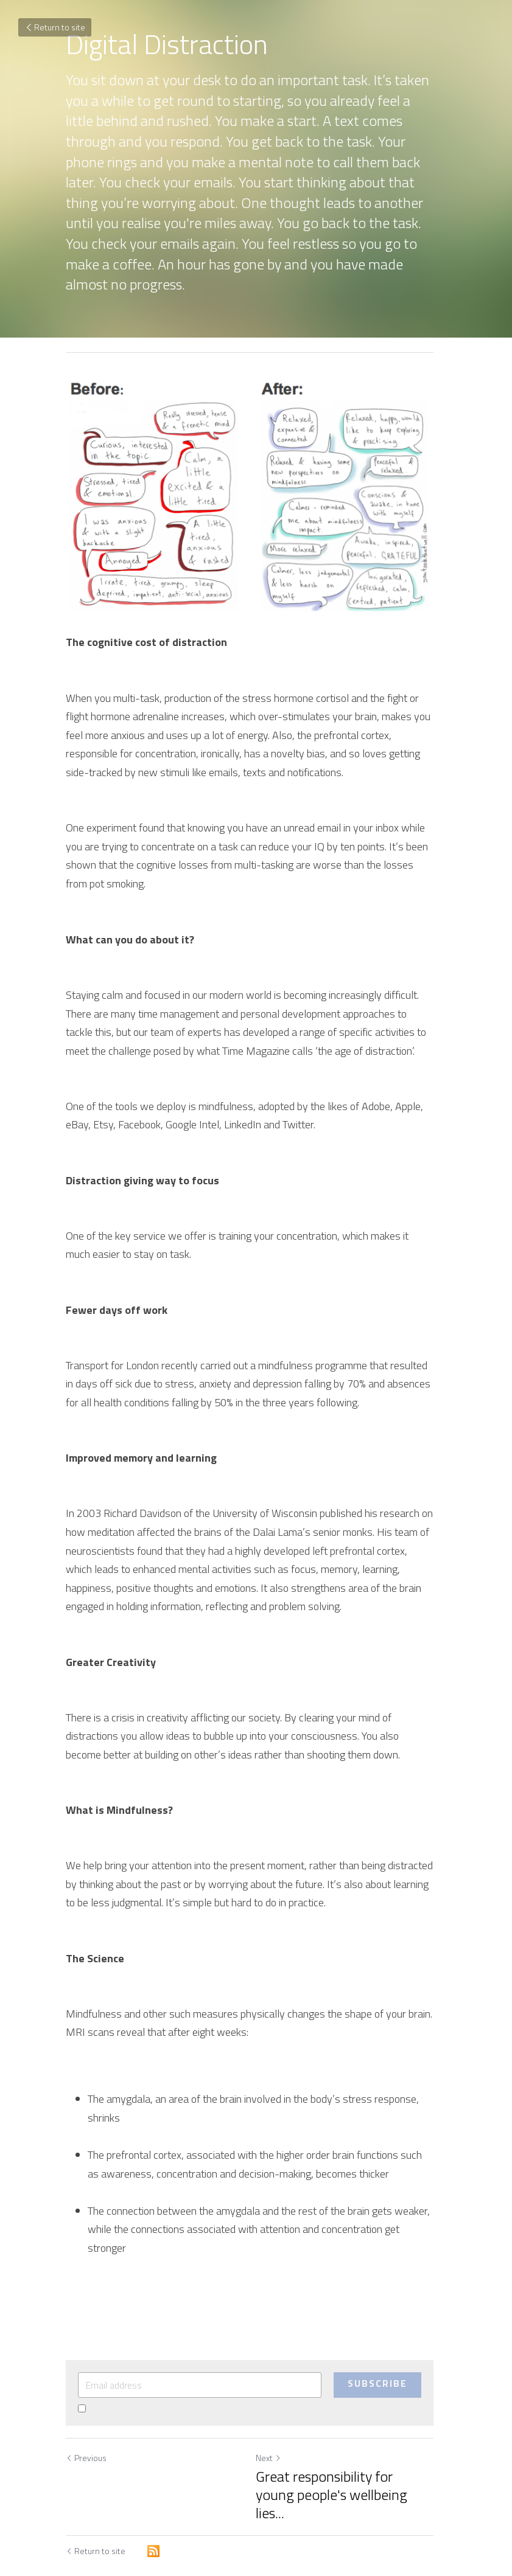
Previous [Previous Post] (86, 2427)
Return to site (54, 27)
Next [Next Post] (275, 2427)
